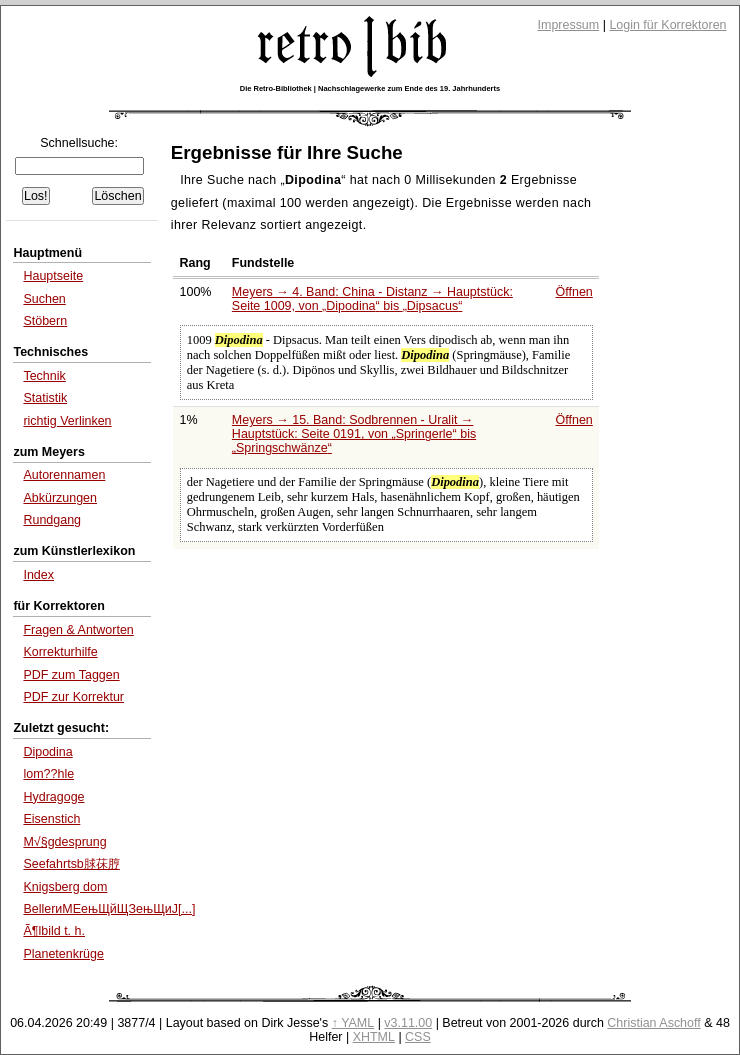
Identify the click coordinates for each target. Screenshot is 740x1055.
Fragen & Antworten (78, 630)
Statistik (45, 398)
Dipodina (47, 752)
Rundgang (52, 520)
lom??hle (48, 774)
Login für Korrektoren (667, 25)
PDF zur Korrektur (73, 697)
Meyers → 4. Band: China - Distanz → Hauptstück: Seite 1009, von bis (372, 299)
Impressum (569, 25)
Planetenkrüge (63, 954)
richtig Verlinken (67, 421)
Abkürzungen (60, 498)
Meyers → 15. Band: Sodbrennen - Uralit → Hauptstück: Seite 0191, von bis (354, 434)
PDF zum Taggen (71, 675)
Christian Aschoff (653, 1023)
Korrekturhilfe (60, 652)
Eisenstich (51, 819)
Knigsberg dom (65, 887)
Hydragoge (53, 797)
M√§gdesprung (64, 842)
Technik (44, 376)
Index (38, 575)
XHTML (374, 1037)
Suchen (44, 299)
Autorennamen (64, 475)
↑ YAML (353, 1023)
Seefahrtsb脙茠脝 (71, 864)
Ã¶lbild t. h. (54, 931)
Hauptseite (53, 276)
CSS (418, 1037)
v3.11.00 (408, 1023)
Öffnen (574, 292)
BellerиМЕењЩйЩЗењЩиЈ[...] (109, 909)
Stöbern (45, 321)
